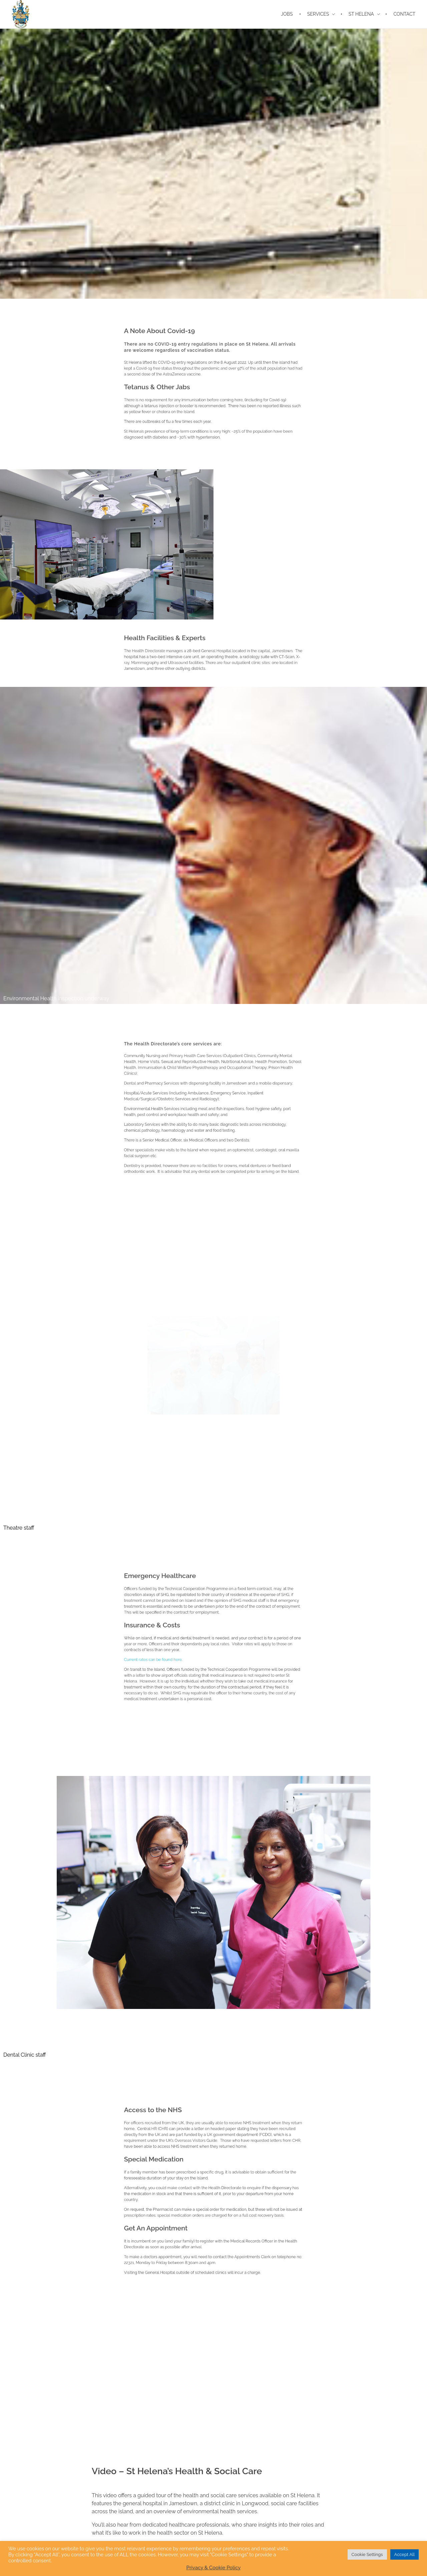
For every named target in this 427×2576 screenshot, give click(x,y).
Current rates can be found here (188, 1646)
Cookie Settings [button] (367, 2554)
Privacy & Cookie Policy (213, 2568)
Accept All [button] (404, 2554)
